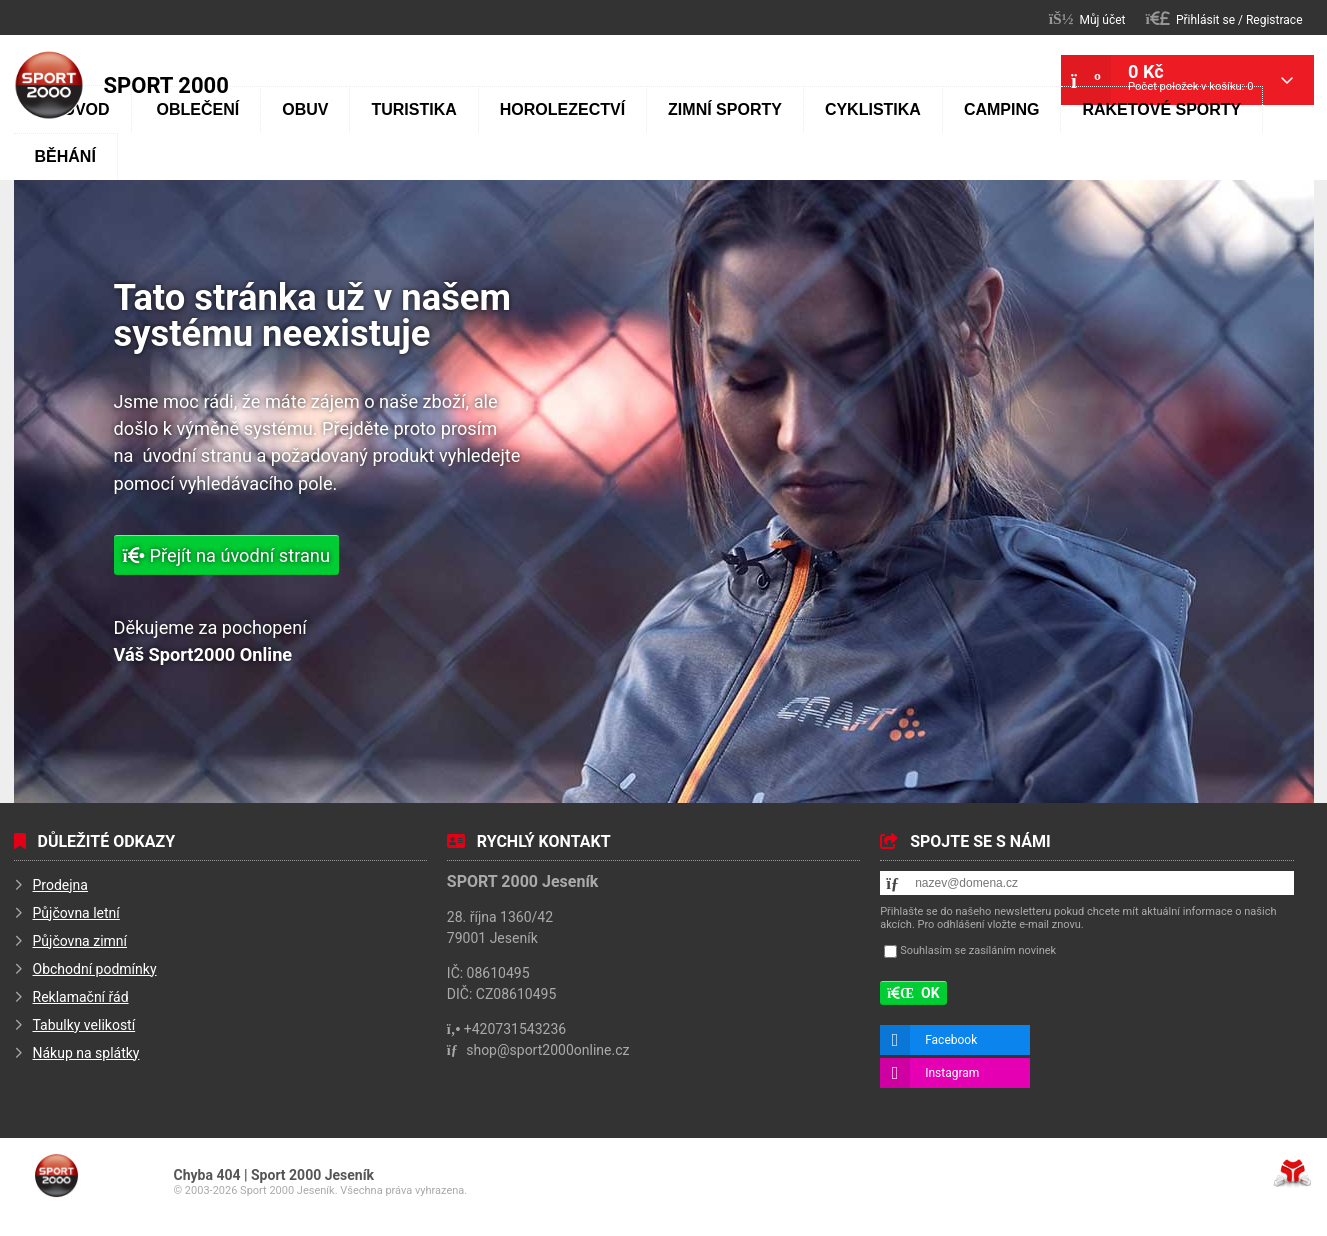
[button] (1224, 18)
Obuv (305, 109)
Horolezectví (562, 109)
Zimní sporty (725, 109)
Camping (1002, 109)
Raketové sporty (1161, 109)
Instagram (952, 1073)
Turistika (413, 109)
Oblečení (198, 109)
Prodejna (60, 885)
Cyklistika (873, 109)
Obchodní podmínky (95, 969)
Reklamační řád (81, 997)
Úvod (49, 85)
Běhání (65, 156)
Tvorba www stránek (1292, 1173)
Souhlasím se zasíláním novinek (978, 950)
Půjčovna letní (76, 913)
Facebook (951, 1040)
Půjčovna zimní (80, 941)
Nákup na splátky (86, 1053)
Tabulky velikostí (84, 1025)
